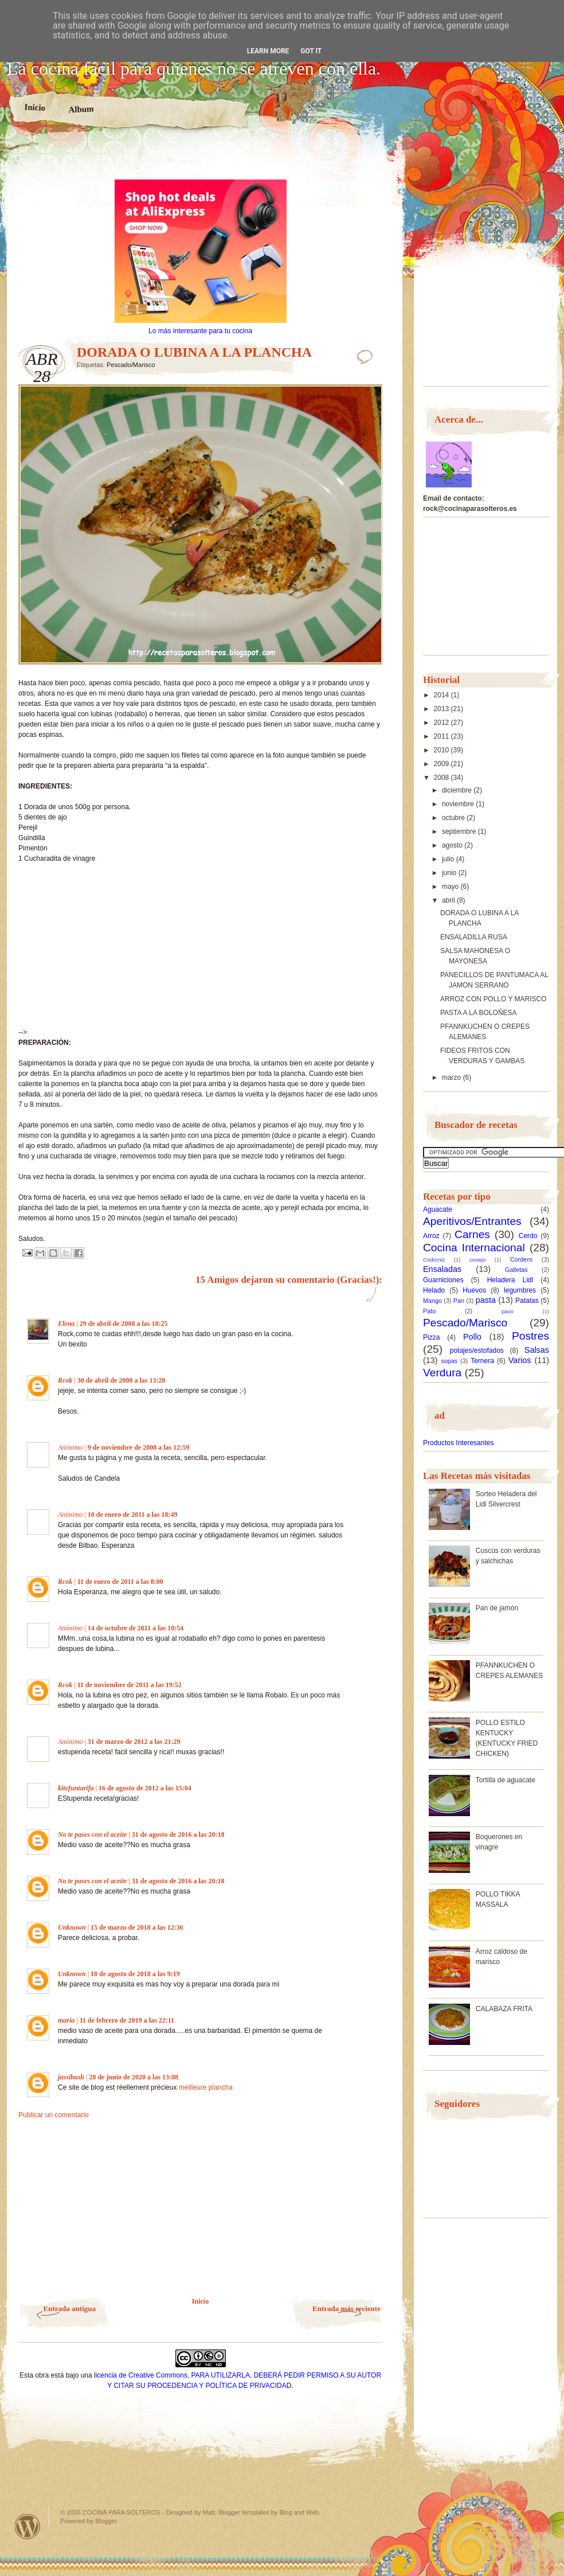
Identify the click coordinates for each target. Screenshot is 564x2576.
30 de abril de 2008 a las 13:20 (121, 1380)
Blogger (105, 2521)
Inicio (34, 107)
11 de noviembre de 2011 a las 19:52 (129, 1685)
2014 (442, 695)
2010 (442, 750)
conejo (477, 1259)
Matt (209, 2512)
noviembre (459, 804)
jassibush (71, 2077)
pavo (508, 1311)
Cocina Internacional (474, 1248)
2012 (442, 723)
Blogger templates (243, 2512)
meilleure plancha (206, 2087)
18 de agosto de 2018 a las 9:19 (135, 1974)
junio (450, 873)
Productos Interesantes (458, 1443)
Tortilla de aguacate (505, 1780)
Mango (432, 1300)
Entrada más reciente (346, 2308)
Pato (429, 1310)
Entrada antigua (70, 2308)
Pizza (431, 1337)
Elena (66, 1324)
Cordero (521, 1259)
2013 (442, 709)
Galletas (516, 1269)
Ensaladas (442, 1269)
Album (81, 109)
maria (66, 2020)
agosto (453, 845)
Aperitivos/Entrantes (472, 1221)
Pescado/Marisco (131, 364)
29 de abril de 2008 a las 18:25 (124, 1324)
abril (449, 900)
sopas (449, 1360)
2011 (442, 736)
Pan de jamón (497, 1608)
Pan (458, 1300)
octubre (454, 818)
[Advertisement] (200, 159)
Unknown (72, 1927)
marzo (452, 1078)
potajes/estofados (477, 1350)
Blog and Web (299, 2512)
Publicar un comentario (53, 2115)
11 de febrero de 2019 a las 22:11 (127, 2020)
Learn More (268, 51)
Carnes (472, 1234)
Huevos (474, 1290)
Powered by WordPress (27, 2526)
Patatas (527, 1301)
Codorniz (434, 1259)
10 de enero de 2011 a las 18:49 (133, 1515)
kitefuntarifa (76, 1788)
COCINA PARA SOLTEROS (121, 2512)
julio (449, 859)
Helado (434, 1290)
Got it (311, 51)
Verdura (442, 1373)
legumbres (520, 1290)
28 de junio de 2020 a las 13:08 (133, 2077)
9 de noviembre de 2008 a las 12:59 (138, 1447)
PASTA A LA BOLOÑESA (478, 1013)
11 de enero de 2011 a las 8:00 (120, 1582)
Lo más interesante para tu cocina (200, 331)
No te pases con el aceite (92, 1834)
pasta (486, 1300)
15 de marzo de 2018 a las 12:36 (137, 1927)
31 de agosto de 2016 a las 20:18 (178, 1834)
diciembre (457, 790)
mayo (451, 887)
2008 (442, 778)
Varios (519, 1360)
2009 (442, 764)
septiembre (460, 832)
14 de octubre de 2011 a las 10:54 (135, 1628)
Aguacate (437, 1209)
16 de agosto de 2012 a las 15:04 (145, 1788)
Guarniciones (443, 1280)
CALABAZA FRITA (504, 2009)
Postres (530, 1336)
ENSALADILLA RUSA (473, 937)
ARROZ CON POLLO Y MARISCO (493, 999)
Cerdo (528, 1236)
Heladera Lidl (510, 1280)
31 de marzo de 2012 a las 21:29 (134, 1742)
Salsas (536, 1350)
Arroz (431, 1236)
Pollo (472, 1336)
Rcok (65, 1380)
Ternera (482, 1361)
